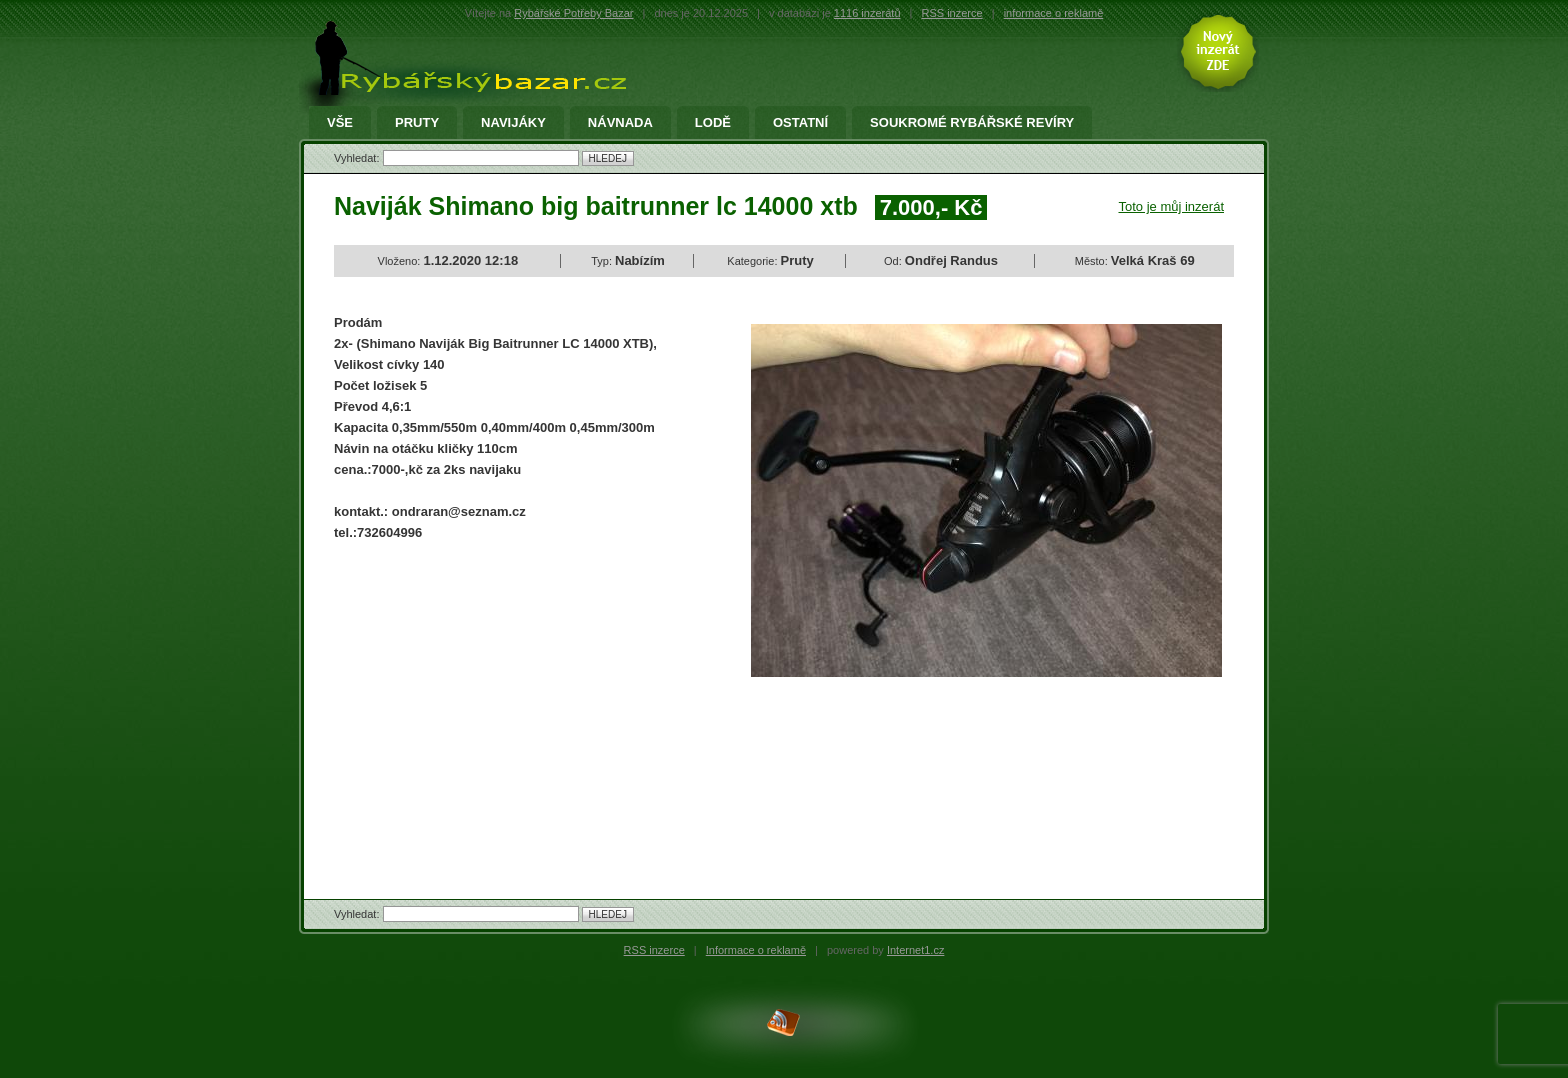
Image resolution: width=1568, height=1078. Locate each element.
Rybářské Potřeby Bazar (573, 13)
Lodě (713, 123)
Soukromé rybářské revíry (972, 123)
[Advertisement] (502, 703)
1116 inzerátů (867, 13)
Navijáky (513, 123)
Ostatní (800, 123)
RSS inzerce (952, 13)
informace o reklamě (1054, 13)
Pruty (417, 123)
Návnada (620, 123)
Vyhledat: (358, 158)
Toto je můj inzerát (1172, 206)
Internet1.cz (915, 950)
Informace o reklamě (756, 950)
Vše (340, 123)
